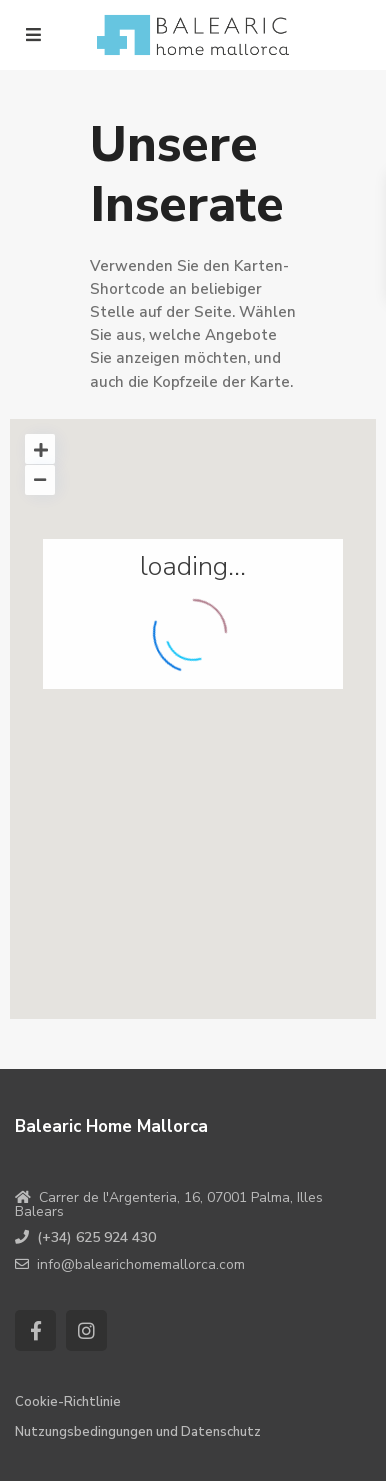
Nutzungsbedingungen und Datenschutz (138, 1432)
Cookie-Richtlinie (68, 1402)
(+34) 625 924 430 (96, 1237)
